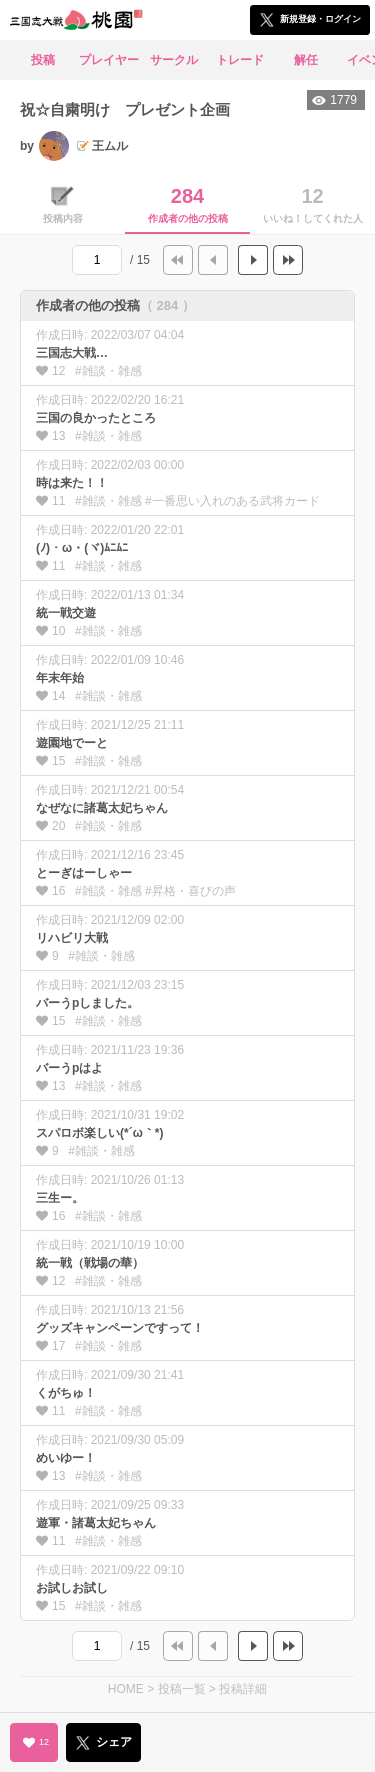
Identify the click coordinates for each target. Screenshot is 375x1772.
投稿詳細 (243, 1689)
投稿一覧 (182, 1689)
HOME (126, 1689)
